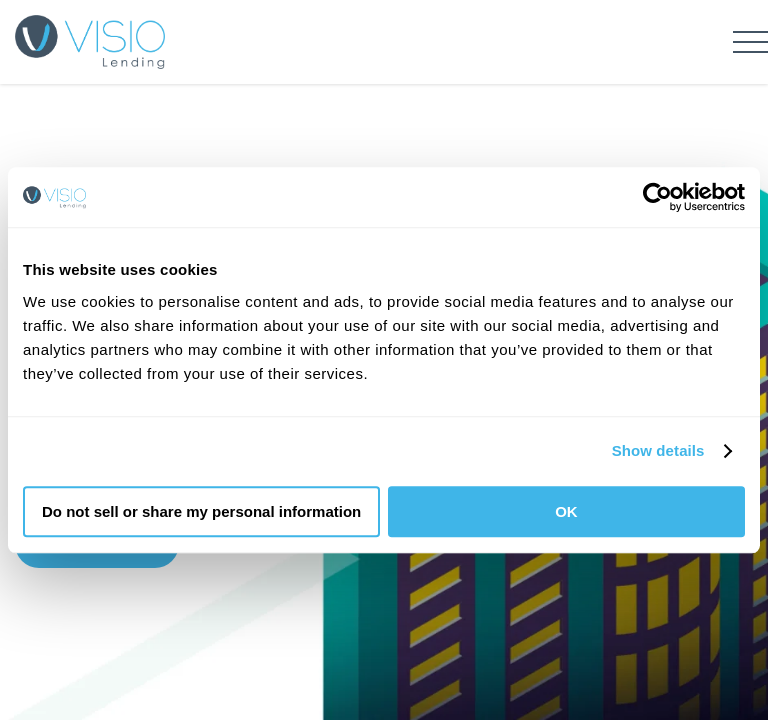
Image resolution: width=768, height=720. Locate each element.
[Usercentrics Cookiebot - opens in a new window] (657, 197)
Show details (658, 450)
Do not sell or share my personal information (201, 511)
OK (566, 511)
